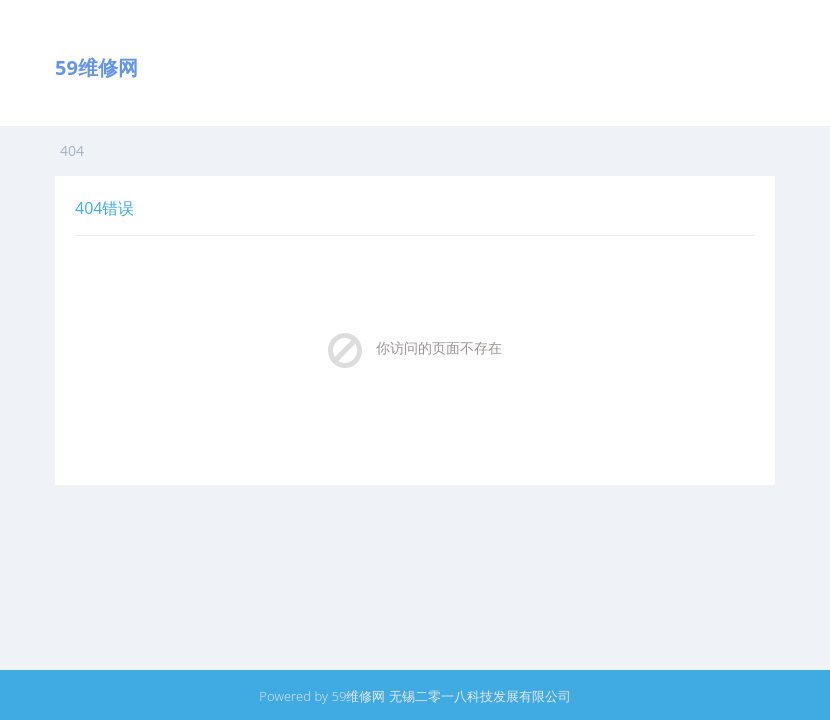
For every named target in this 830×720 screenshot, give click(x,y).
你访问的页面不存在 (439, 347)
